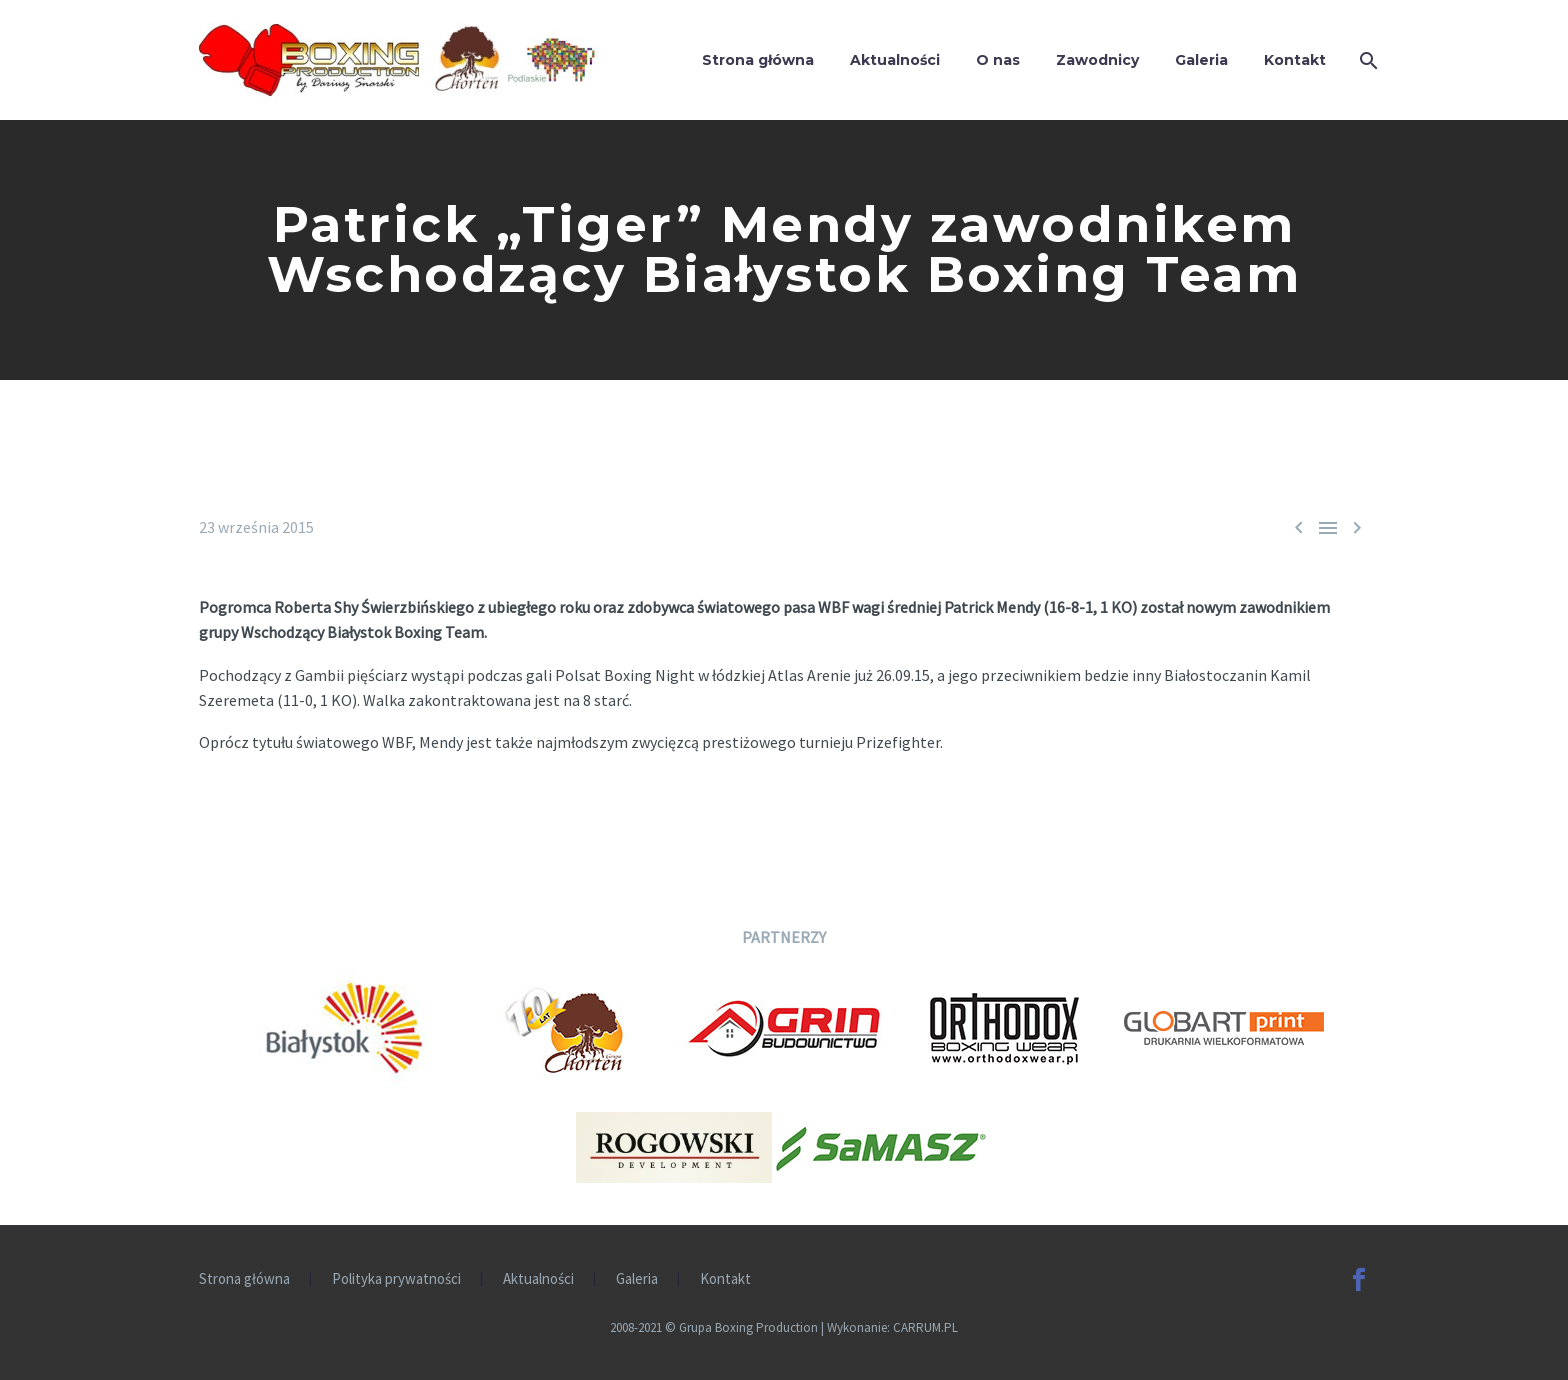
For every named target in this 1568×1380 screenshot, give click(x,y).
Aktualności (895, 60)
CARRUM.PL (925, 1327)
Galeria (1201, 60)
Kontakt (1295, 60)
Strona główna (758, 60)
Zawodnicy (1097, 60)
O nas (998, 60)
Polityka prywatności (396, 1279)
